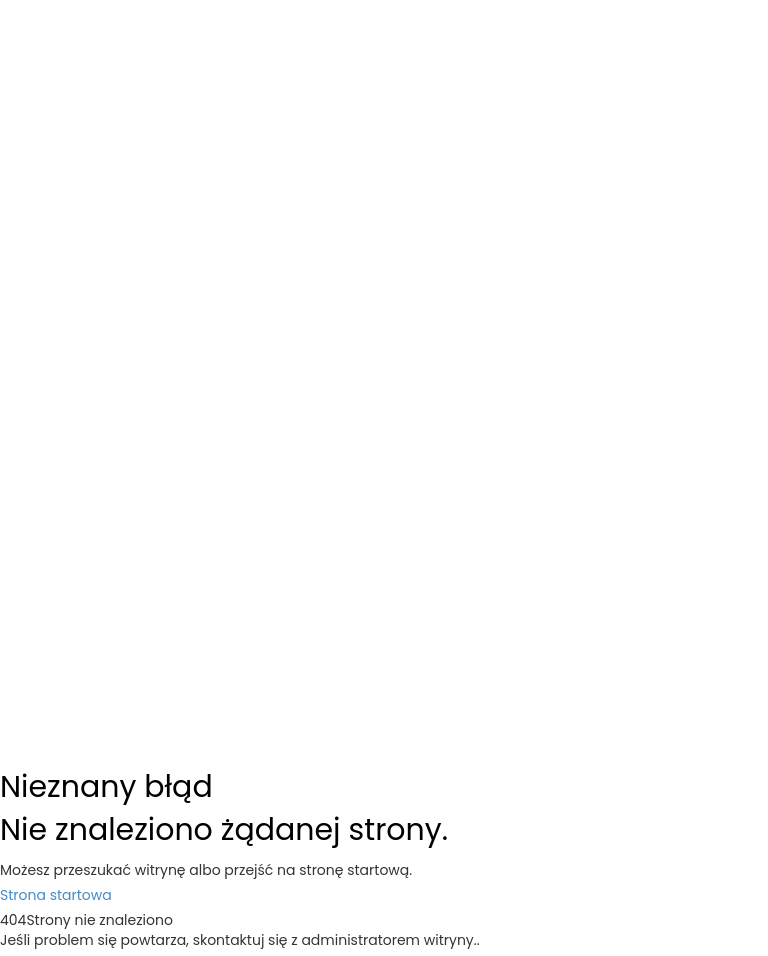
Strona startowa (56, 895)
